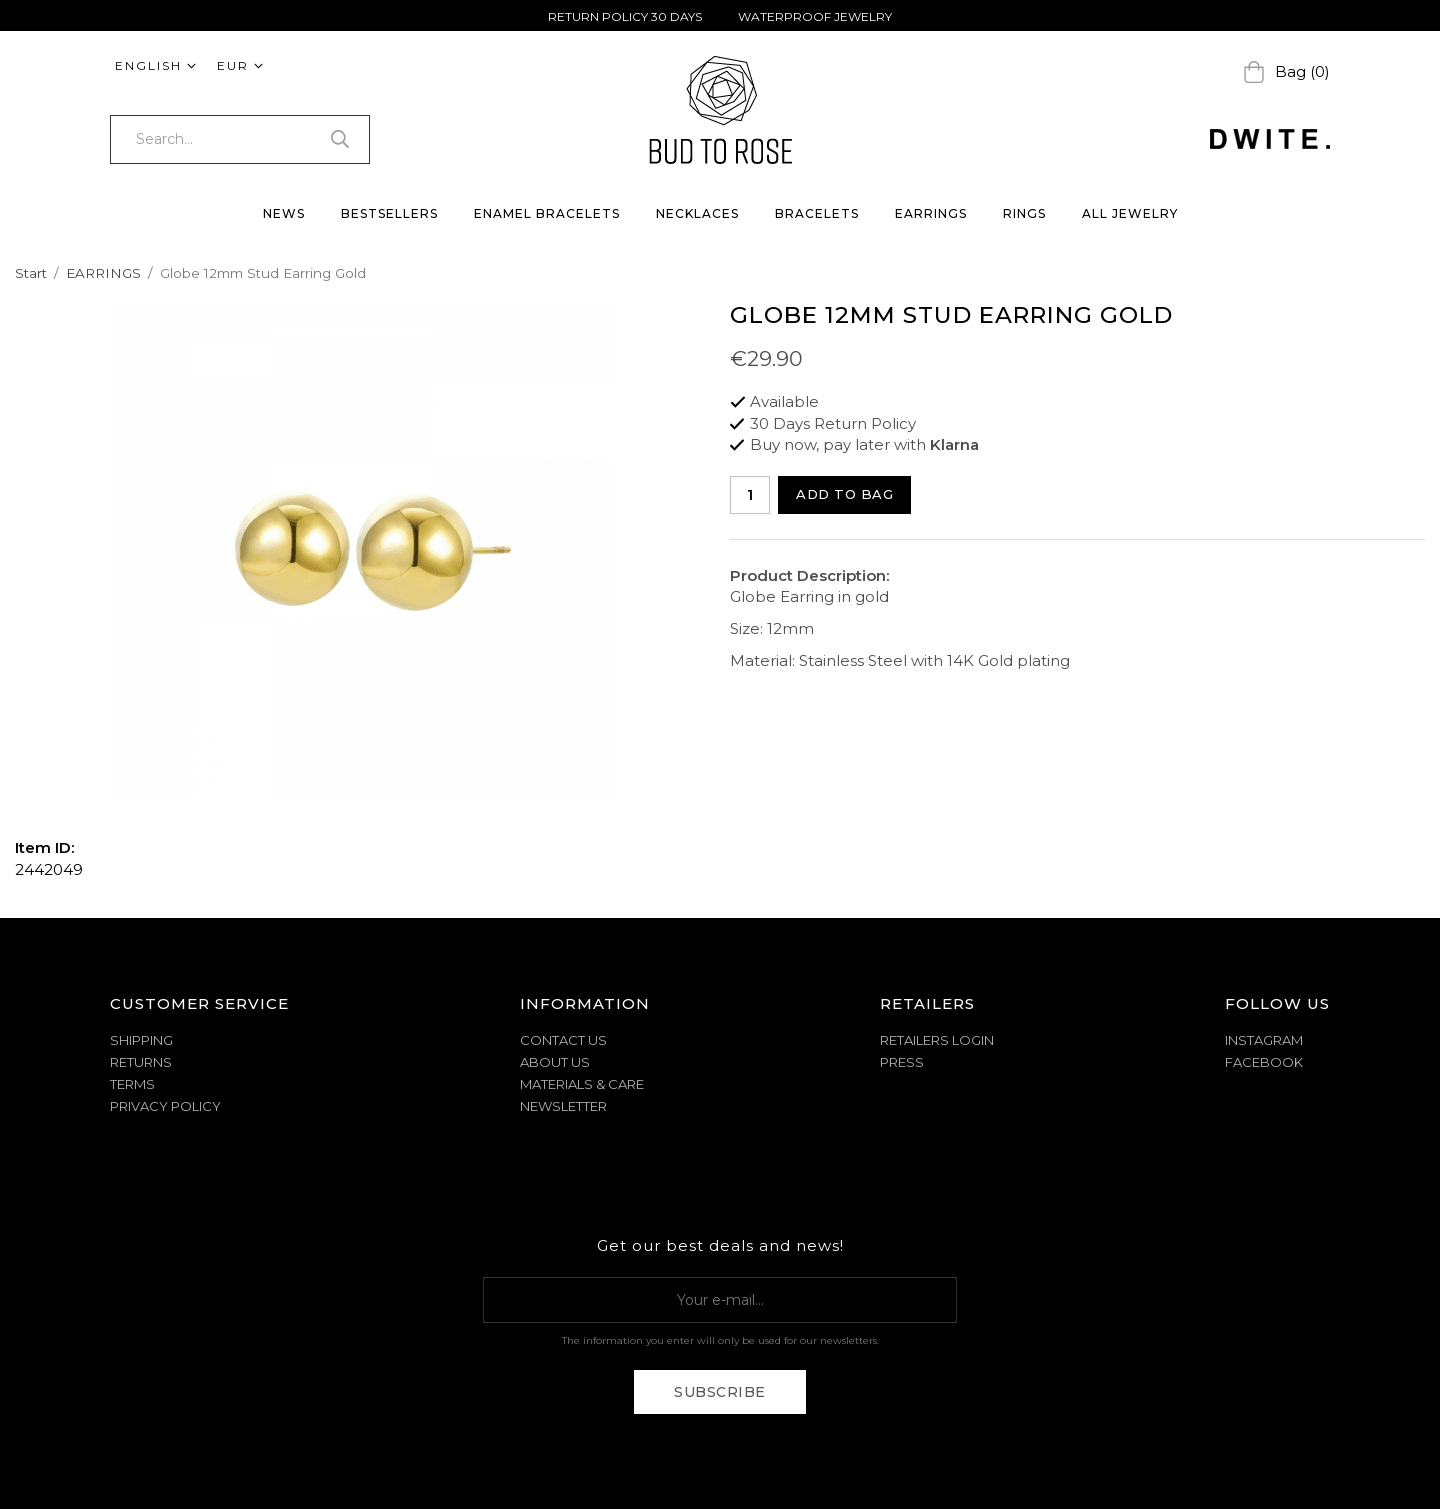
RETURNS (141, 1062)
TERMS (132, 1084)
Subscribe (720, 1392)
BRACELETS (817, 213)
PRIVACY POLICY (165, 1106)
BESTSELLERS (389, 213)
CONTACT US (563, 1040)
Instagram (1264, 1040)
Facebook (1264, 1062)
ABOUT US (555, 1062)
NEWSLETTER (563, 1106)
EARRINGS (931, 213)
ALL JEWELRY (1130, 213)
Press (902, 1062)
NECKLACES (697, 213)
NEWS (284, 213)
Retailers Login (937, 1040)
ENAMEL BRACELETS (547, 213)
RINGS (1024, 213)
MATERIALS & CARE (582, 1084)
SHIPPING (141, 1040)
